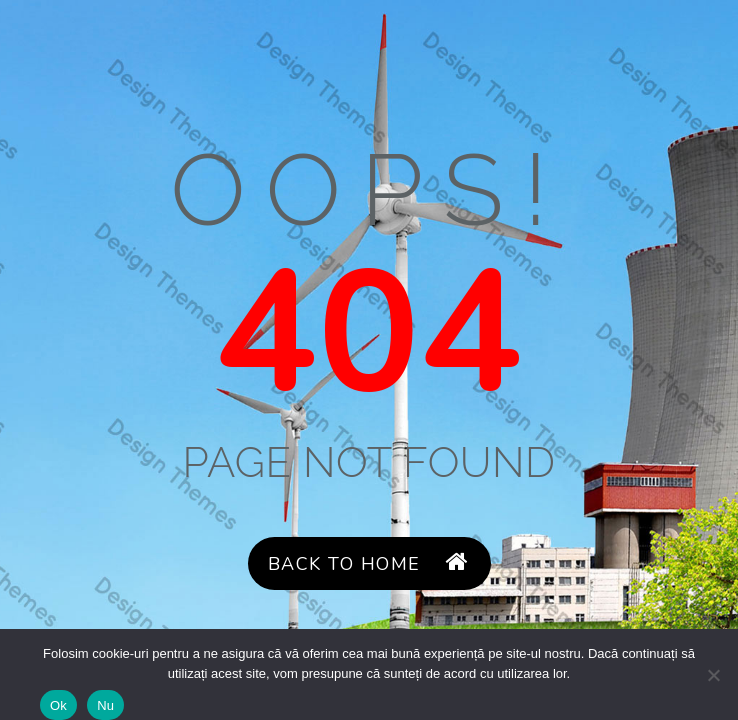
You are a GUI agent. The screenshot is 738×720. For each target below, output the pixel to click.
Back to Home (369, 563)
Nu (105, 705)
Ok (58, 705)
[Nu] (713, 675)
